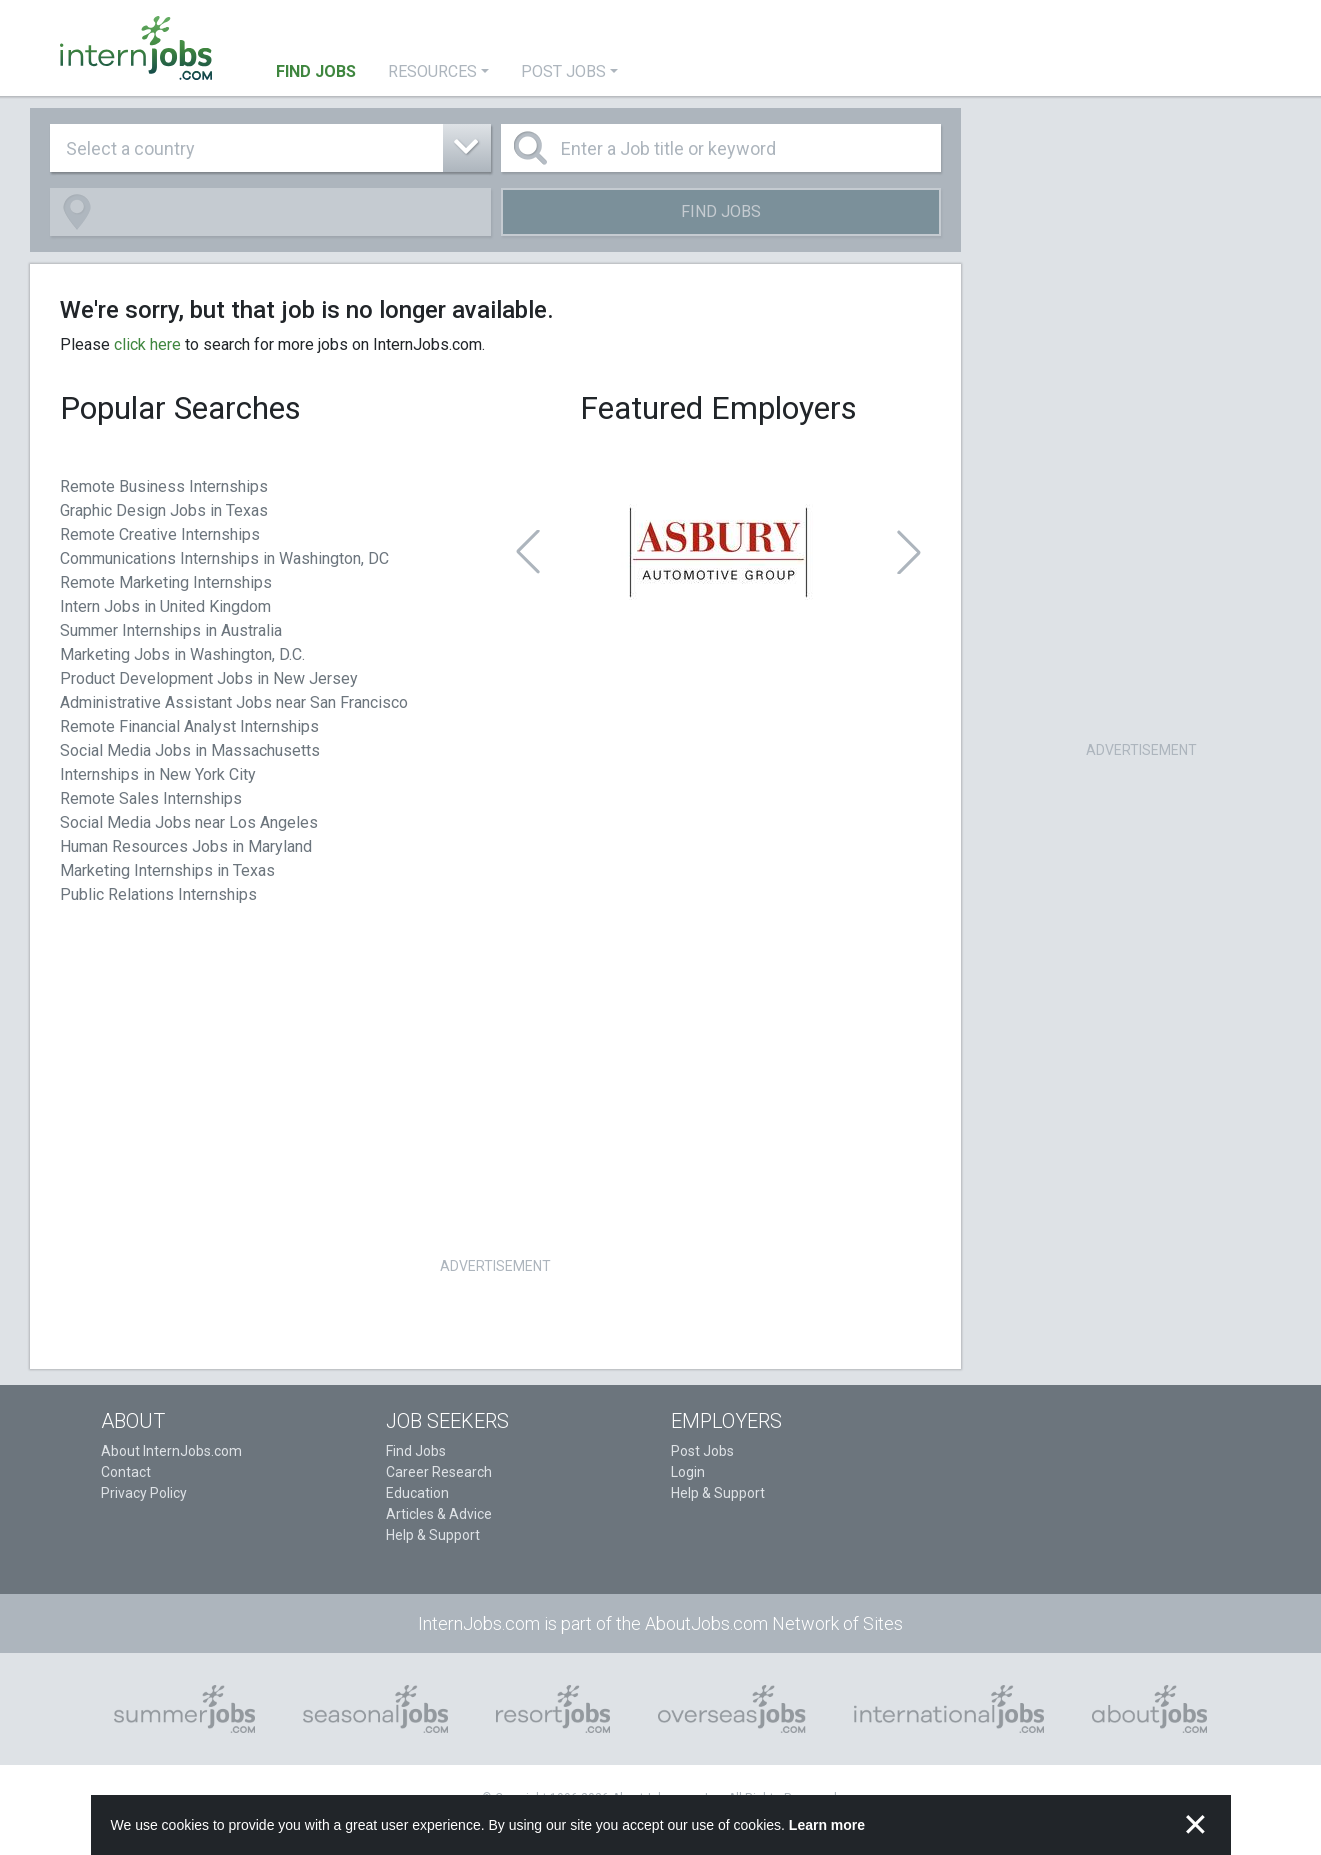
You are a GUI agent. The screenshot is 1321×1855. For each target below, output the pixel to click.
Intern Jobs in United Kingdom (165, 606)
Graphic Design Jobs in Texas (164, 510)
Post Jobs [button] (563, 71)
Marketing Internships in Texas (167, 870)
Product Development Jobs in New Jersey (209, 678)
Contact (126, 1472)
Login (688, 1472)
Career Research (439, 1472)
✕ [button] (1195, 1825)
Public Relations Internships (158, 894)
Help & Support (433, 1535)
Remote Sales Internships (151, 798)
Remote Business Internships (164, 486)
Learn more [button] (827, 1825)
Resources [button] (432, 71)
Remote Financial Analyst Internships (189, 726)
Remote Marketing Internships (166, 582)
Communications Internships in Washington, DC (224, 558)
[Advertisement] (496, 1112)
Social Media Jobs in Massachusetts (190, 750)
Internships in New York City (158, 774)
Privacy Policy (144, 1493)
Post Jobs (702, 1451)
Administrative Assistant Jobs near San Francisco (234, 702)
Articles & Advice (439, 1514)
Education (417, 1493)
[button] (528, 552)
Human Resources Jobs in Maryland (186, 846)
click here (147, 344)
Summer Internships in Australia (171, 630)
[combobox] (270, 148)
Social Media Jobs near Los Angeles (189, 822)
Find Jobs (721, 211)
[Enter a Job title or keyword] (721, 148)
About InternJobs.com (171, 1451)
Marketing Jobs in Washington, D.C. (182, 654)
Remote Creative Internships (160, 534)
